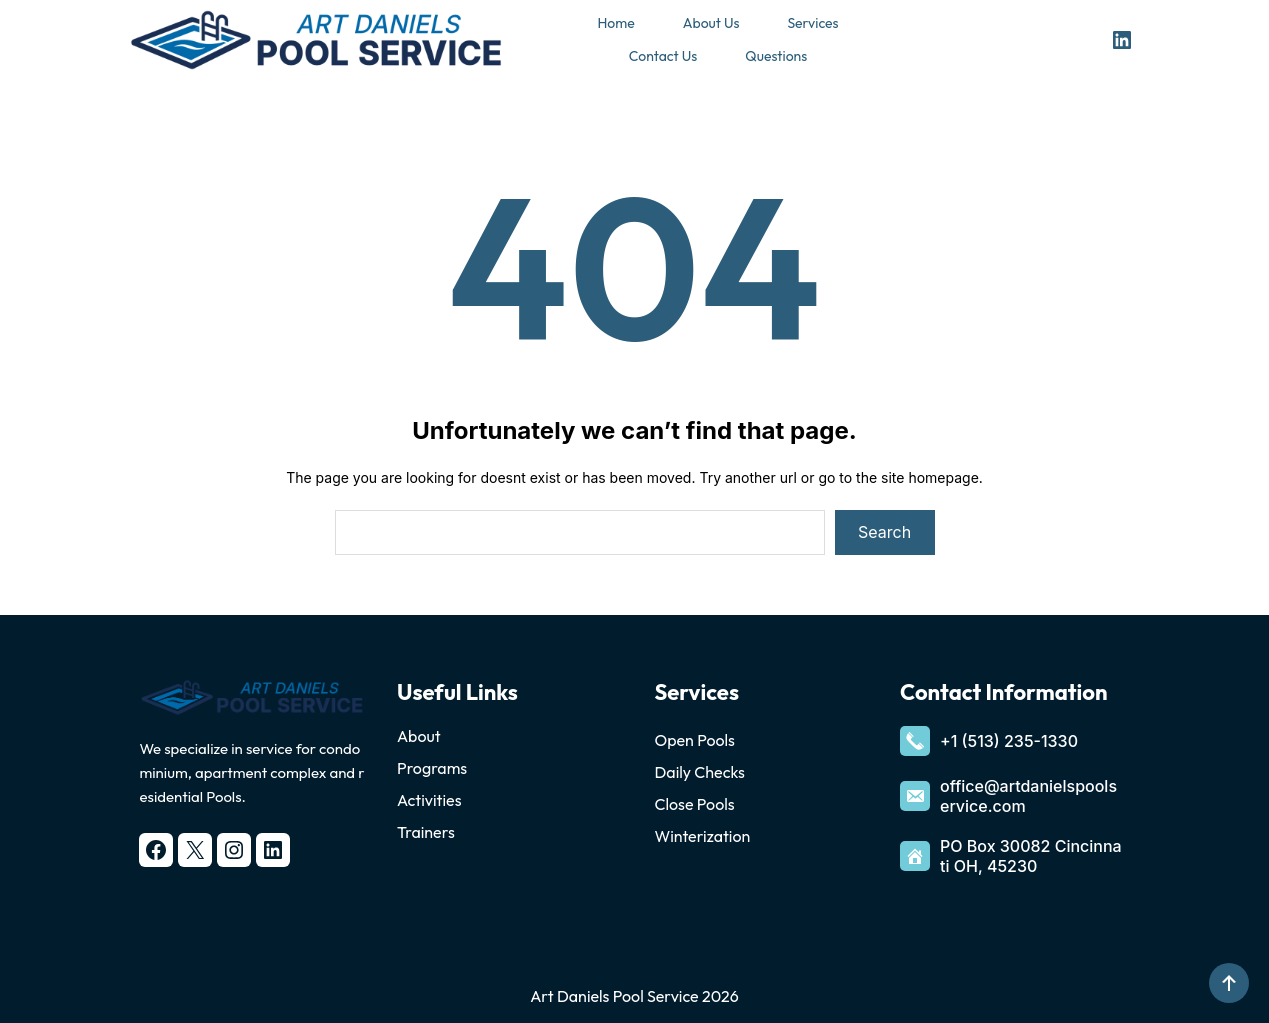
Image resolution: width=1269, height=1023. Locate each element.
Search (884, 532)
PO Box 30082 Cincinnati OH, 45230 (1031, 856)
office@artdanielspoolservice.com (1028, 796)
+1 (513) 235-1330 (1009, 741)
